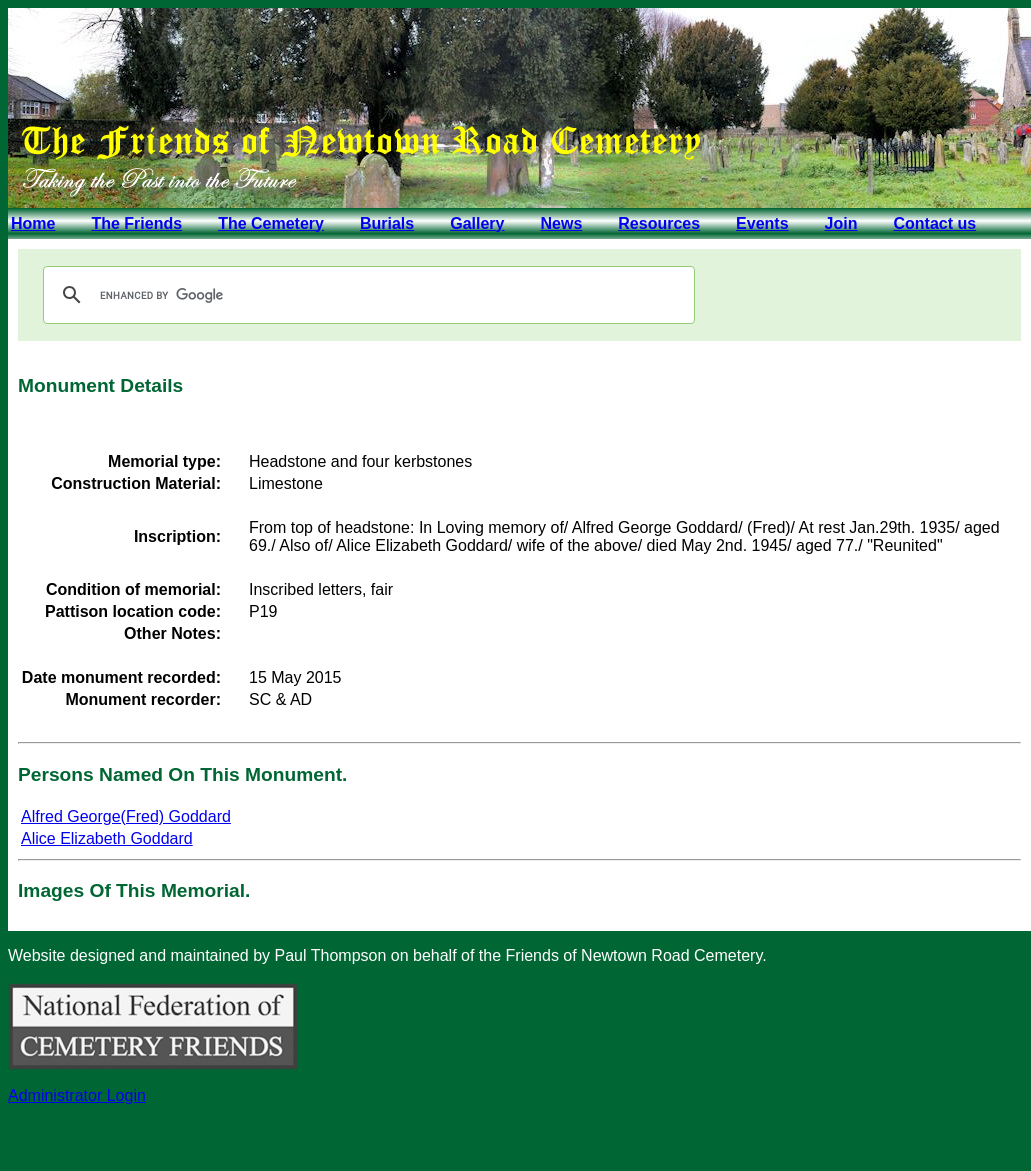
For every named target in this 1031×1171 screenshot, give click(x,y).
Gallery (477, 223)
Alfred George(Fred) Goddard (126, 816)
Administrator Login (77, 1095)
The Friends (136, 223)
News (561, 223)
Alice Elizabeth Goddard (107, 838)
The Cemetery (271, 223)
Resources (659, 223)
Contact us (934, 223)
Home (33, 223)
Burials (387, 223)
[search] (366, 295)
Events (762, 223)
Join (841, 223)
